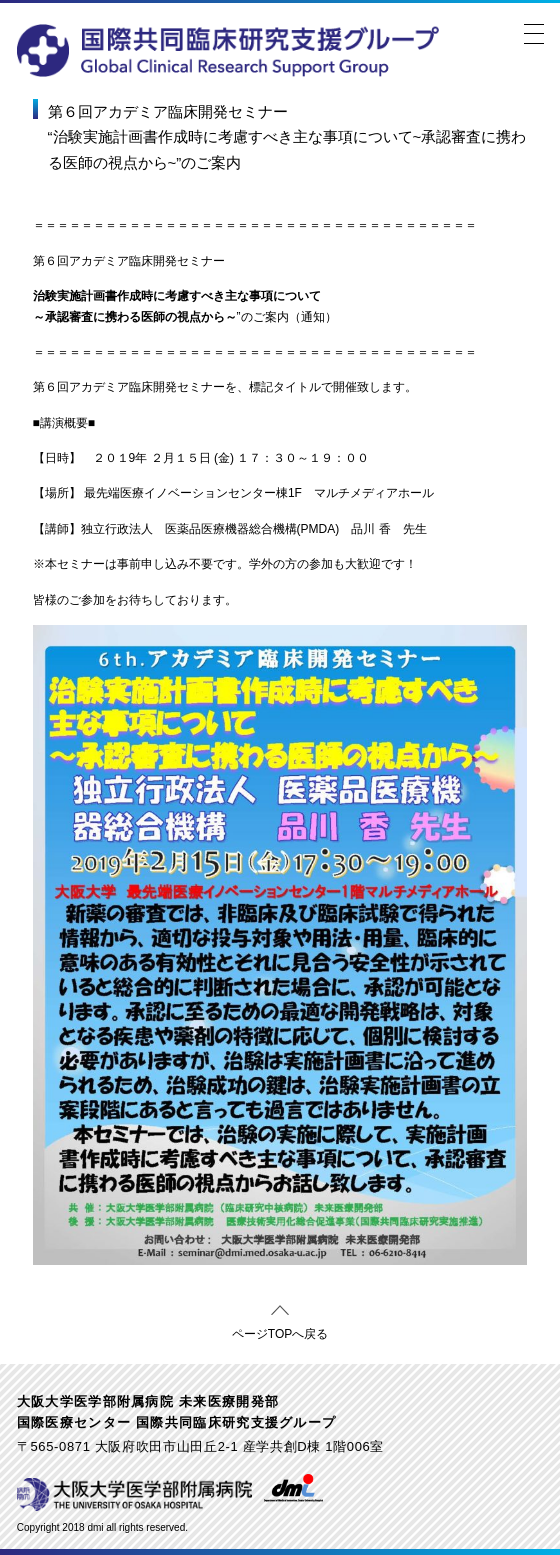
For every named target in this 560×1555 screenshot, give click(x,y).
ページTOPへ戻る (280, 1330)
